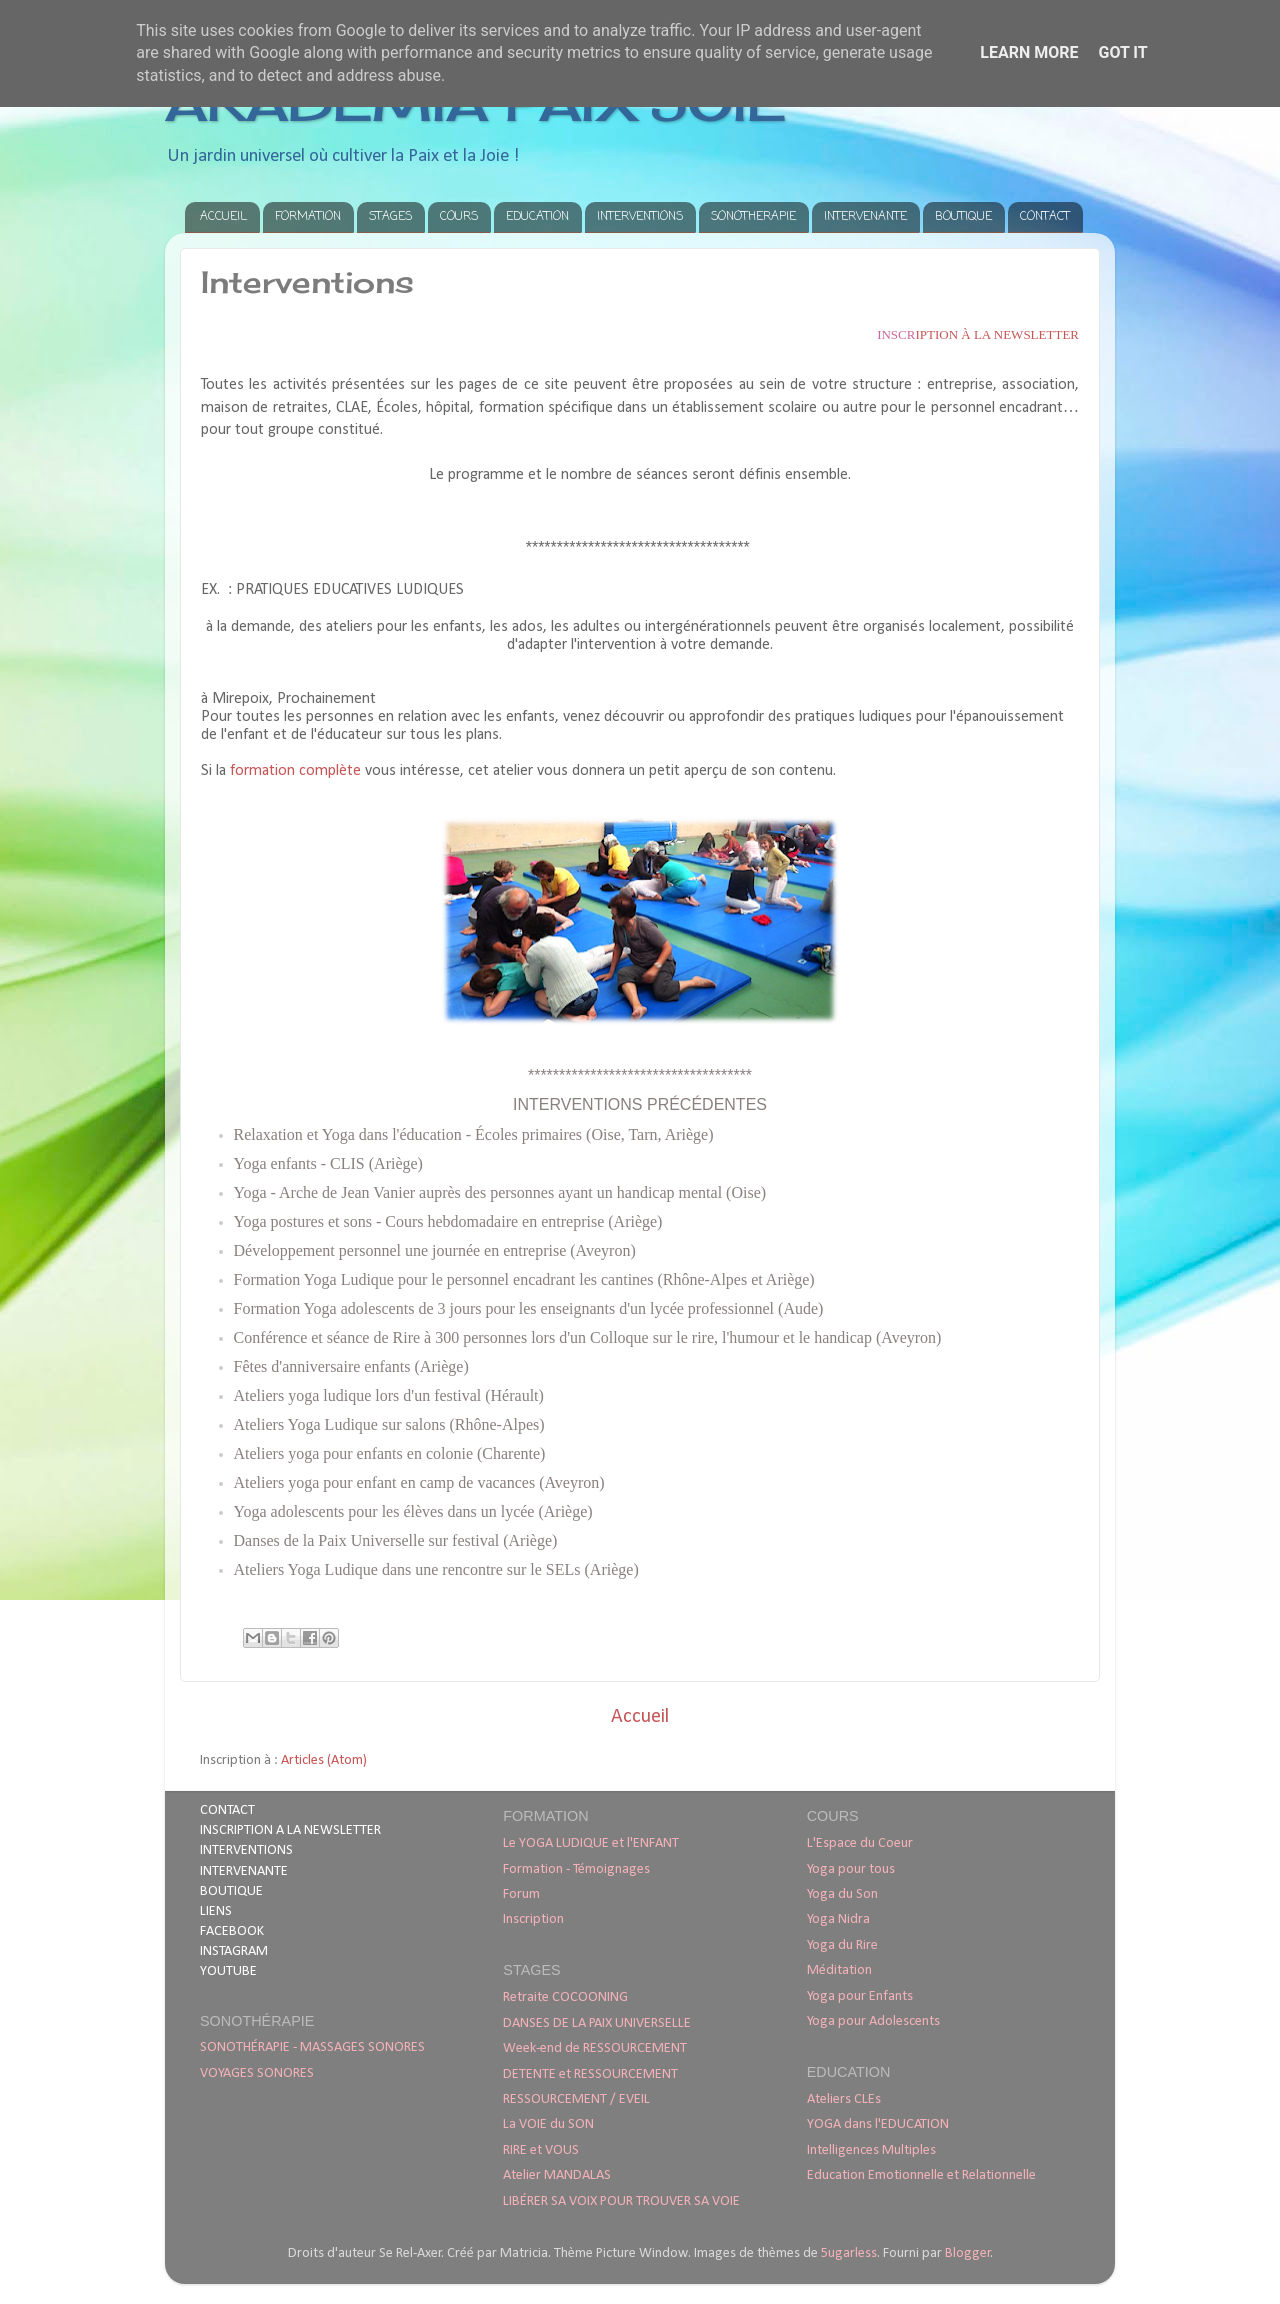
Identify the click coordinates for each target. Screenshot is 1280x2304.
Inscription (533, 1919)
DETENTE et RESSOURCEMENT (590, 2074)
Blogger (968, 2253)
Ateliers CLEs (844, 2099)
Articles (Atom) (324, 1760)
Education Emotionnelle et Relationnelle (921, 2175)
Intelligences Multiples (871, 2150)
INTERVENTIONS (640, 217)
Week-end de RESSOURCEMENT (595, 2048)
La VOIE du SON (548, 2124)
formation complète (295, 771)
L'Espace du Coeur (860, 1843)
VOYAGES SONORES (257, 2073)
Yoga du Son (842, 1894)
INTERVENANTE (865, 217)
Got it (1122, 52)
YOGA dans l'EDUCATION (878, 2124)
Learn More (1029, 52)
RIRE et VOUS (541, 2150)
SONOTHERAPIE (753, 217)
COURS (459, 217)
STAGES (390, 217)
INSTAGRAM (234, 1951)
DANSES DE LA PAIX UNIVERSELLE (597, 2023)
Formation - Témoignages (576, 1869)
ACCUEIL (223, 217)
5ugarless (849, 2253)
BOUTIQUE (963, 217)
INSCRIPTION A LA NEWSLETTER (290, 1830)
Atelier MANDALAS (557, 2175)
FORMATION (308, 217)
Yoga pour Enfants (860, 1996)
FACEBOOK (232, 1931)
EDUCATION (537, 217)
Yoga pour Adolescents (873, 2021)
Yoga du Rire (842, 1945)
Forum (521, 1894)
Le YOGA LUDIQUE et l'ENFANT (591, 1843)
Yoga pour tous (851, 1869)
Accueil (640, 1717)
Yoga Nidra (838, 1919)
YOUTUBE (228, 1971)
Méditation (839, 1970)
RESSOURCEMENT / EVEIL (576, 2099)
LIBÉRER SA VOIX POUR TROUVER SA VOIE (621, 2201)
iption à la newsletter (978, 334)
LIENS (216, 1911)
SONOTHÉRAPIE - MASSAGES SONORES (312, 2047)
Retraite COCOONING (565, 1997)
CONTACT (1045, 217)
